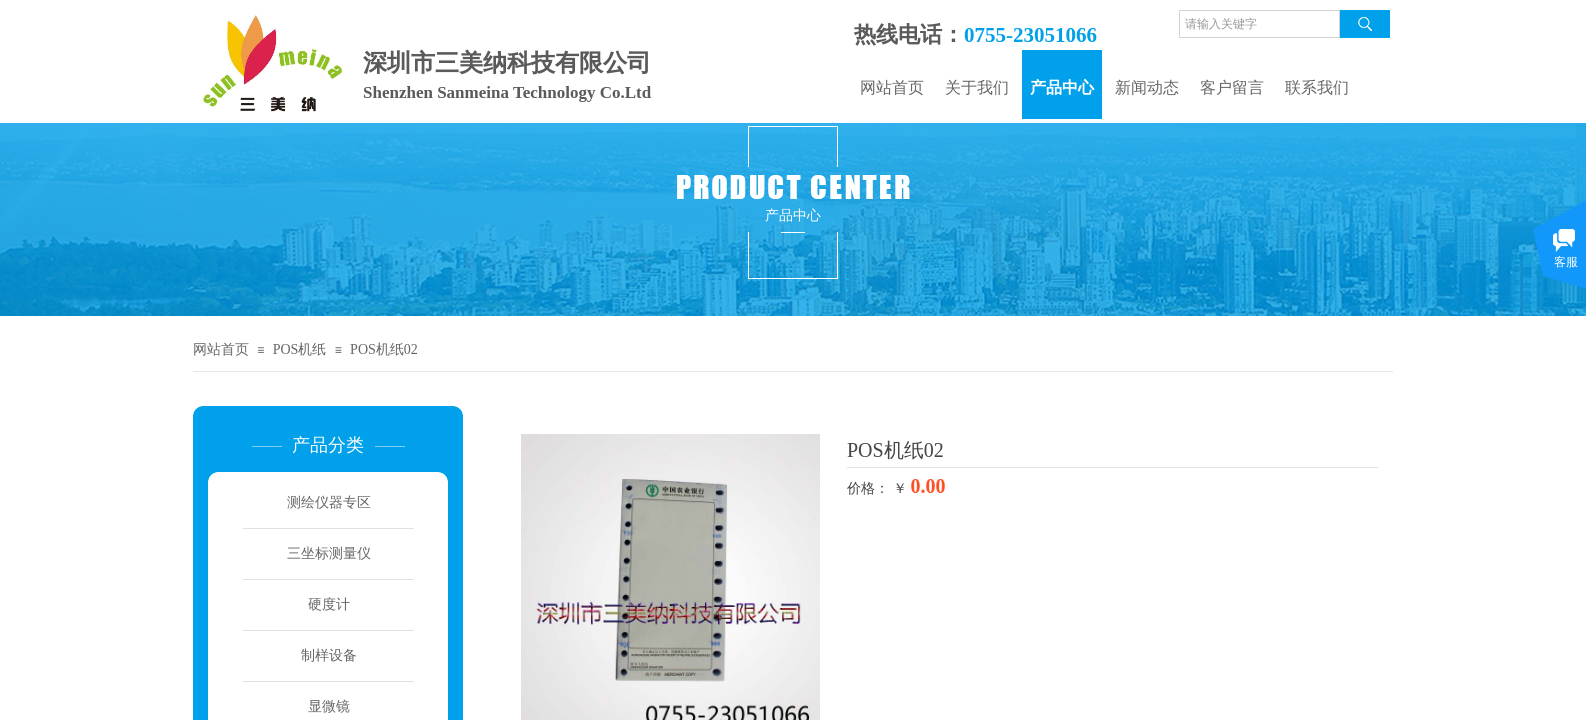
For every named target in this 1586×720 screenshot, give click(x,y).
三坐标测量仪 (329, 553)
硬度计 (329, 604)
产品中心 (1062, 87)
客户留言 (1232, 87)
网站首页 (892, 87)
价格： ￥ (877, 488)
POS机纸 (300, 349)
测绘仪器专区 (329, 502)
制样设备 (329, 655)
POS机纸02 (384, 349)
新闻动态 (1147, 87)
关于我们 (977, 87)
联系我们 (1317, 87)
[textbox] (1259, 24)
